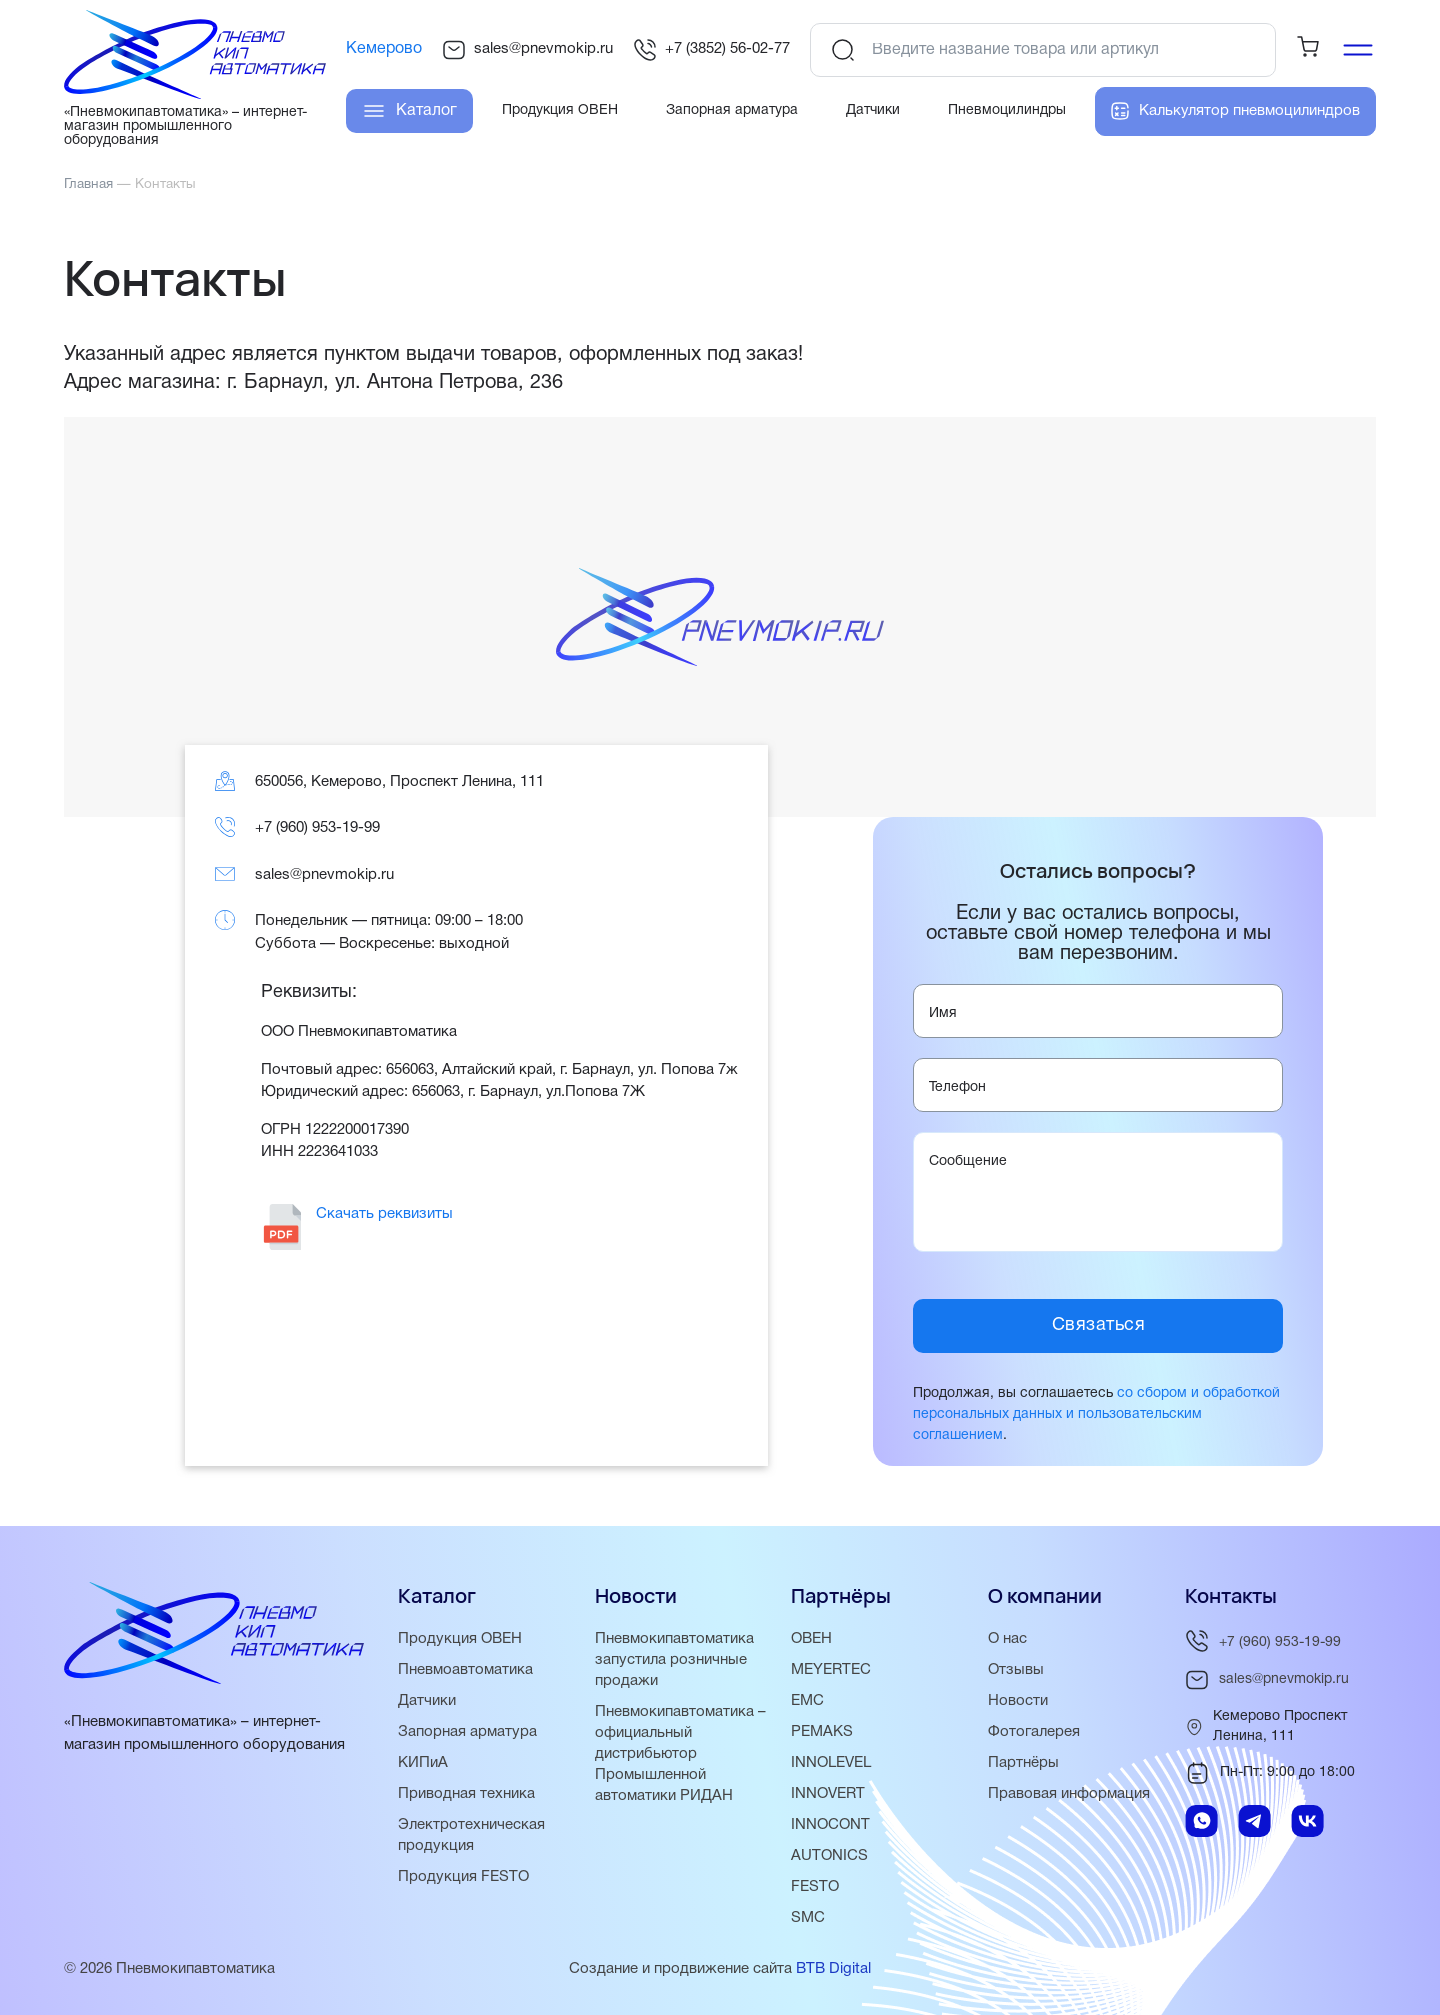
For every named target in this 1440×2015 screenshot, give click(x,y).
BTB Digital (833, 1969)
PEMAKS (822, 1732)
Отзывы (1016, 1670)
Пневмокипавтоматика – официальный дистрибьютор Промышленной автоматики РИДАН (680, 1754)
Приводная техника (466, 1794)
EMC (807, 1701)
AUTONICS (829, 1856)
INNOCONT (830, 1825)
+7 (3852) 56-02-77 (711, 50)
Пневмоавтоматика (465, 1670)
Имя (943, 1013)
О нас (1007, 1639)
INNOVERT (828, 1794)
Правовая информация (1069, 1794)
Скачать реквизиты (384, 1214)
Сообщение (968, 1161)
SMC (808, 1918)
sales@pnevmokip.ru (527, 50)
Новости (1018, 1701)
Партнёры (1023, 1763)
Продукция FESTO (463, 1877)
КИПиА (423, 1763)
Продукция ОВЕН (460, 1639)
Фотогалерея (1034, 1732)
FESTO (815, 1887)
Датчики (427, 1701)
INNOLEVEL (831, 1763)
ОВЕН (811, 1639)
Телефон (957, 1087)
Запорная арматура (467, 1732)
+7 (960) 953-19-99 (317, 828)
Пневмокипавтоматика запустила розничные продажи (674, 1660)
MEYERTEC (831, 1670)
